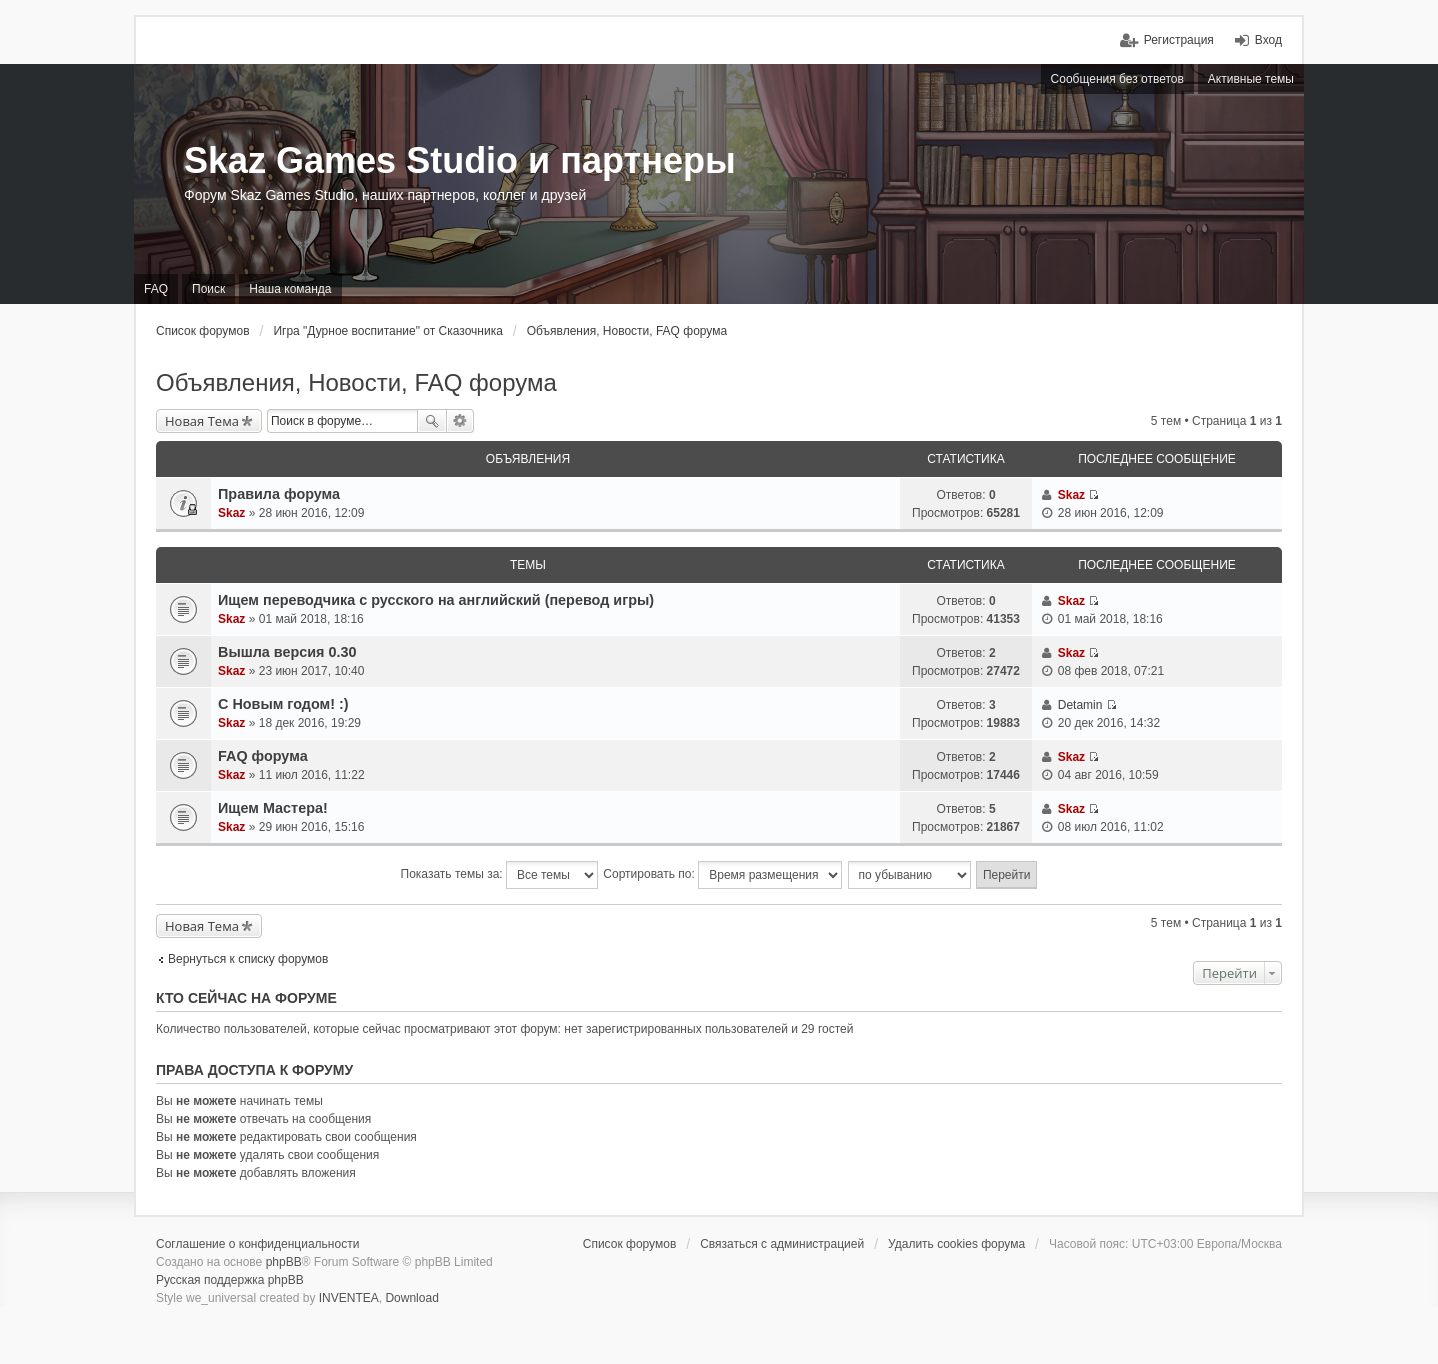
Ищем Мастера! (273, 808)
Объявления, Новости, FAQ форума (627, 331)
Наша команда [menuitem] (290, 289)
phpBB (284, 1262)
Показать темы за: (499, 875)
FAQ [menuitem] (156, 289)
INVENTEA (349, 1298)
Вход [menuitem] (1268, 40)
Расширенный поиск (460, 421)
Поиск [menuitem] (208, 289)
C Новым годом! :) (283, 704)
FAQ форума (263, 756)
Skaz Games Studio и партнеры (460, 160)
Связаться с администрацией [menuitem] (782, 1244)
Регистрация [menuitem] (1179, 40)
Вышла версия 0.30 (287, 652)
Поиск (432, 421)
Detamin (1080, 705)
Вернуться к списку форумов (248, 959)
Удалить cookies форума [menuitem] (956, 1244)
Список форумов (203, 331)
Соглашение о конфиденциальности (257, 1244)
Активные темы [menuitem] (1251, 79)
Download (411, 1298)
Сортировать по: (722, 875)
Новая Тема (202, 421)
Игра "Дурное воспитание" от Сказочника (387, 331)
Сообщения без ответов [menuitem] (1117, 79)
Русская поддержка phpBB (230, 1280)
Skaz (231, 513)
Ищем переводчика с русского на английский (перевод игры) (436, 600)
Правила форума (279, 494)
